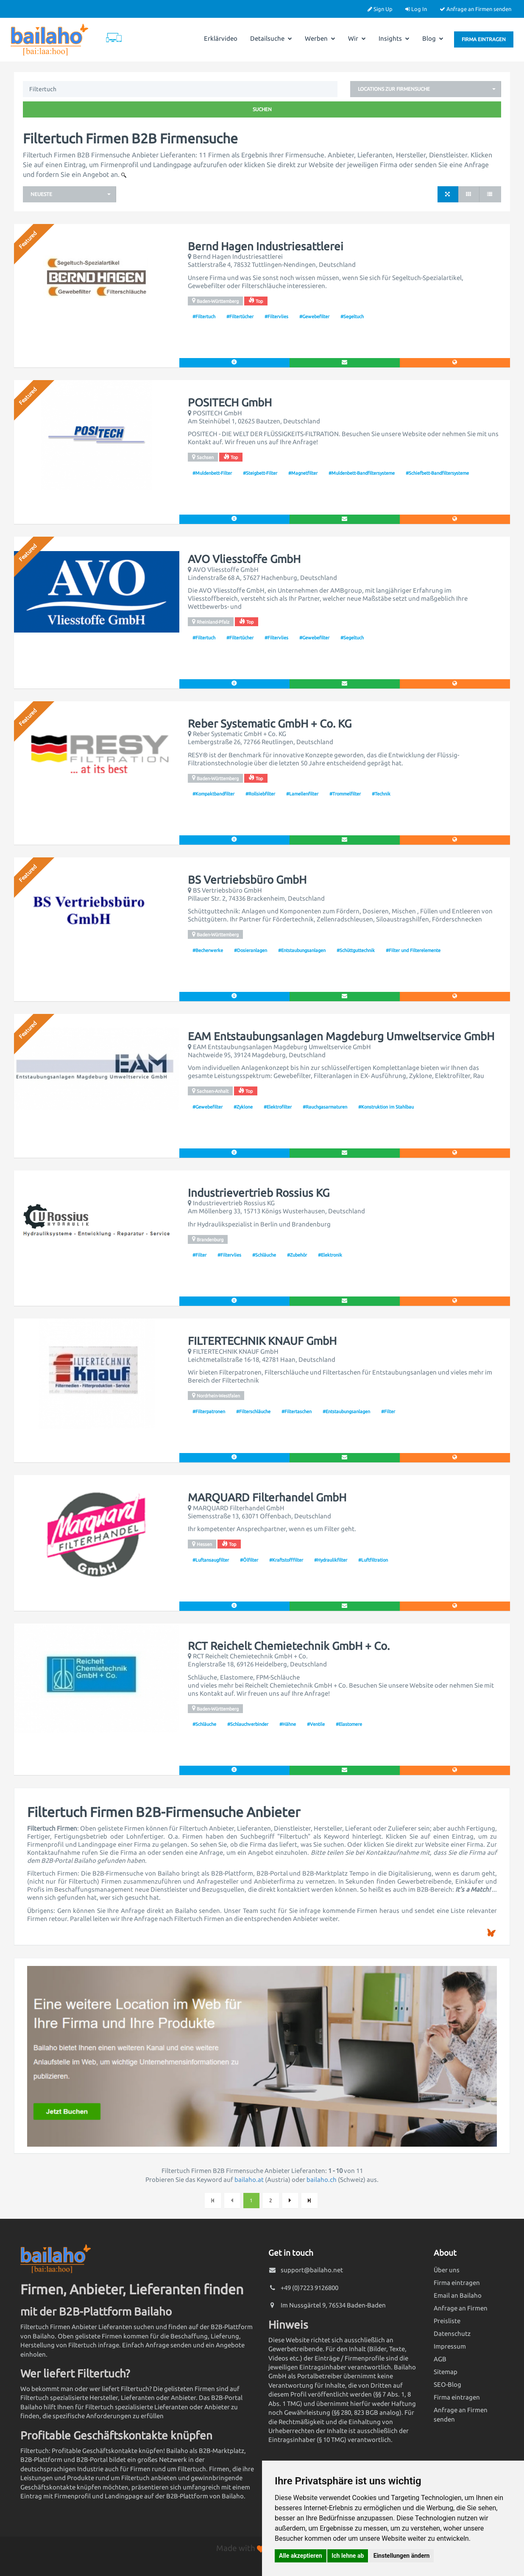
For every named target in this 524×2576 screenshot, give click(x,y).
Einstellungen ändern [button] (401, 2555)
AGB (440, 2359)
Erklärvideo (220, 38)
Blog (432, 38)
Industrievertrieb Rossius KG (258, 1193)
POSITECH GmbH (230, 403)
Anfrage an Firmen (461, 2308)
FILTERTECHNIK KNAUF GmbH (262, 1341)
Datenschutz (452, 2333)
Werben (320, 38)
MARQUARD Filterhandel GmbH (267, 1498)
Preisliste (447, 2320)
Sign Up (380, 9)
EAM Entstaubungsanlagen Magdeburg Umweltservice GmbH (341, 1036)
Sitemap (445, 2371)
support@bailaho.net (312, 2270)
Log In (416, 9)
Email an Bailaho (458, 2295)
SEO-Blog (447, 2384)
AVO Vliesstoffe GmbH (244, 559)
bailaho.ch (322, 2179)
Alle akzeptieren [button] (300, 2555)
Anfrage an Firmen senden (475, 9)
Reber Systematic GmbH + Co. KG (269, 724)
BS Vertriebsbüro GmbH (247, 880)
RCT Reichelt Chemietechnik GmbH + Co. (289, 1646)
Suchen (262, 109)
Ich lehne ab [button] (348, 2555)
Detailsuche (271, 38)
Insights (394, 38)
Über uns (447, 2270)
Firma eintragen (484, 39)
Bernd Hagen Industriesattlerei (265, 246)
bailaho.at (249, 2179)
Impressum (450, 2346)
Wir (357, 38)
